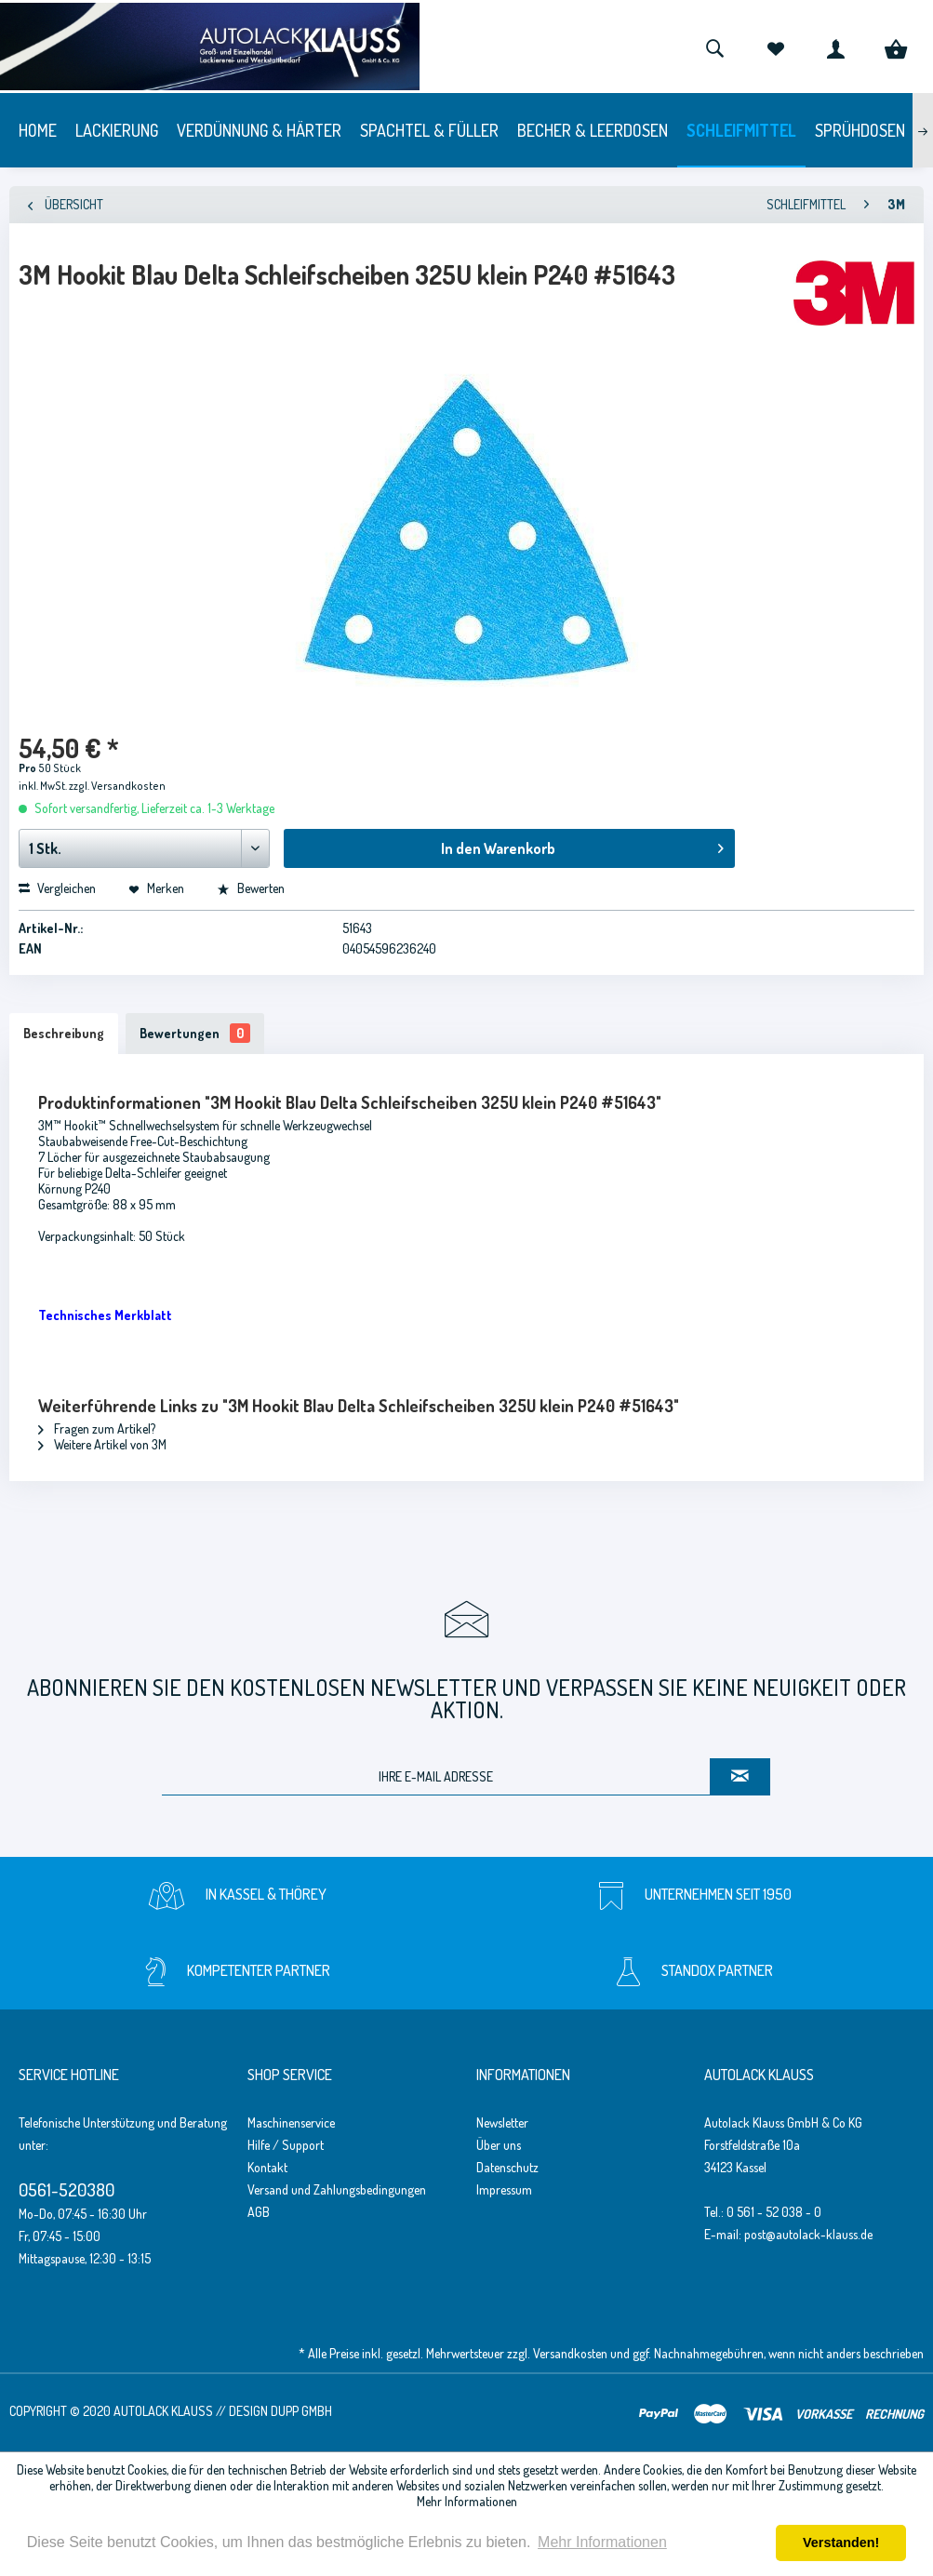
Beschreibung (63, 1033)
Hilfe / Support (285, 2145)
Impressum (504, 2189)
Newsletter (502, 2122)
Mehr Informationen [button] (602, 2542)
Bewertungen (195, 1033)
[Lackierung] (116, 130)
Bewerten (251, 888)
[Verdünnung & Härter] (259, 130)
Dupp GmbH (301, 2411)
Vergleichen (57, 888)
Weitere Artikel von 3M (102, 1444)
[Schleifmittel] (741, 130)
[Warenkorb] (896, 46)
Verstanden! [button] (841, 2542)
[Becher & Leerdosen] (592, 130)
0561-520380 (66, 2189)
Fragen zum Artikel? (96, 1428)
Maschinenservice (291, 2122)
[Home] (37, 130)
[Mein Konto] (835, 46)
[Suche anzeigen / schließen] (714, 46)
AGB (258, 2212)
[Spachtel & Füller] (429, 130)
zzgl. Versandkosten (117, 786)
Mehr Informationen (467, 2501)
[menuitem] (714, 46)
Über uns (498, 2145)
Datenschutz (507, 2167)
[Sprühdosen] (860, 130)
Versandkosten (570, 2353)
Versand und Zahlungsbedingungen (336, 2189)
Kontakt (267, 2167)
